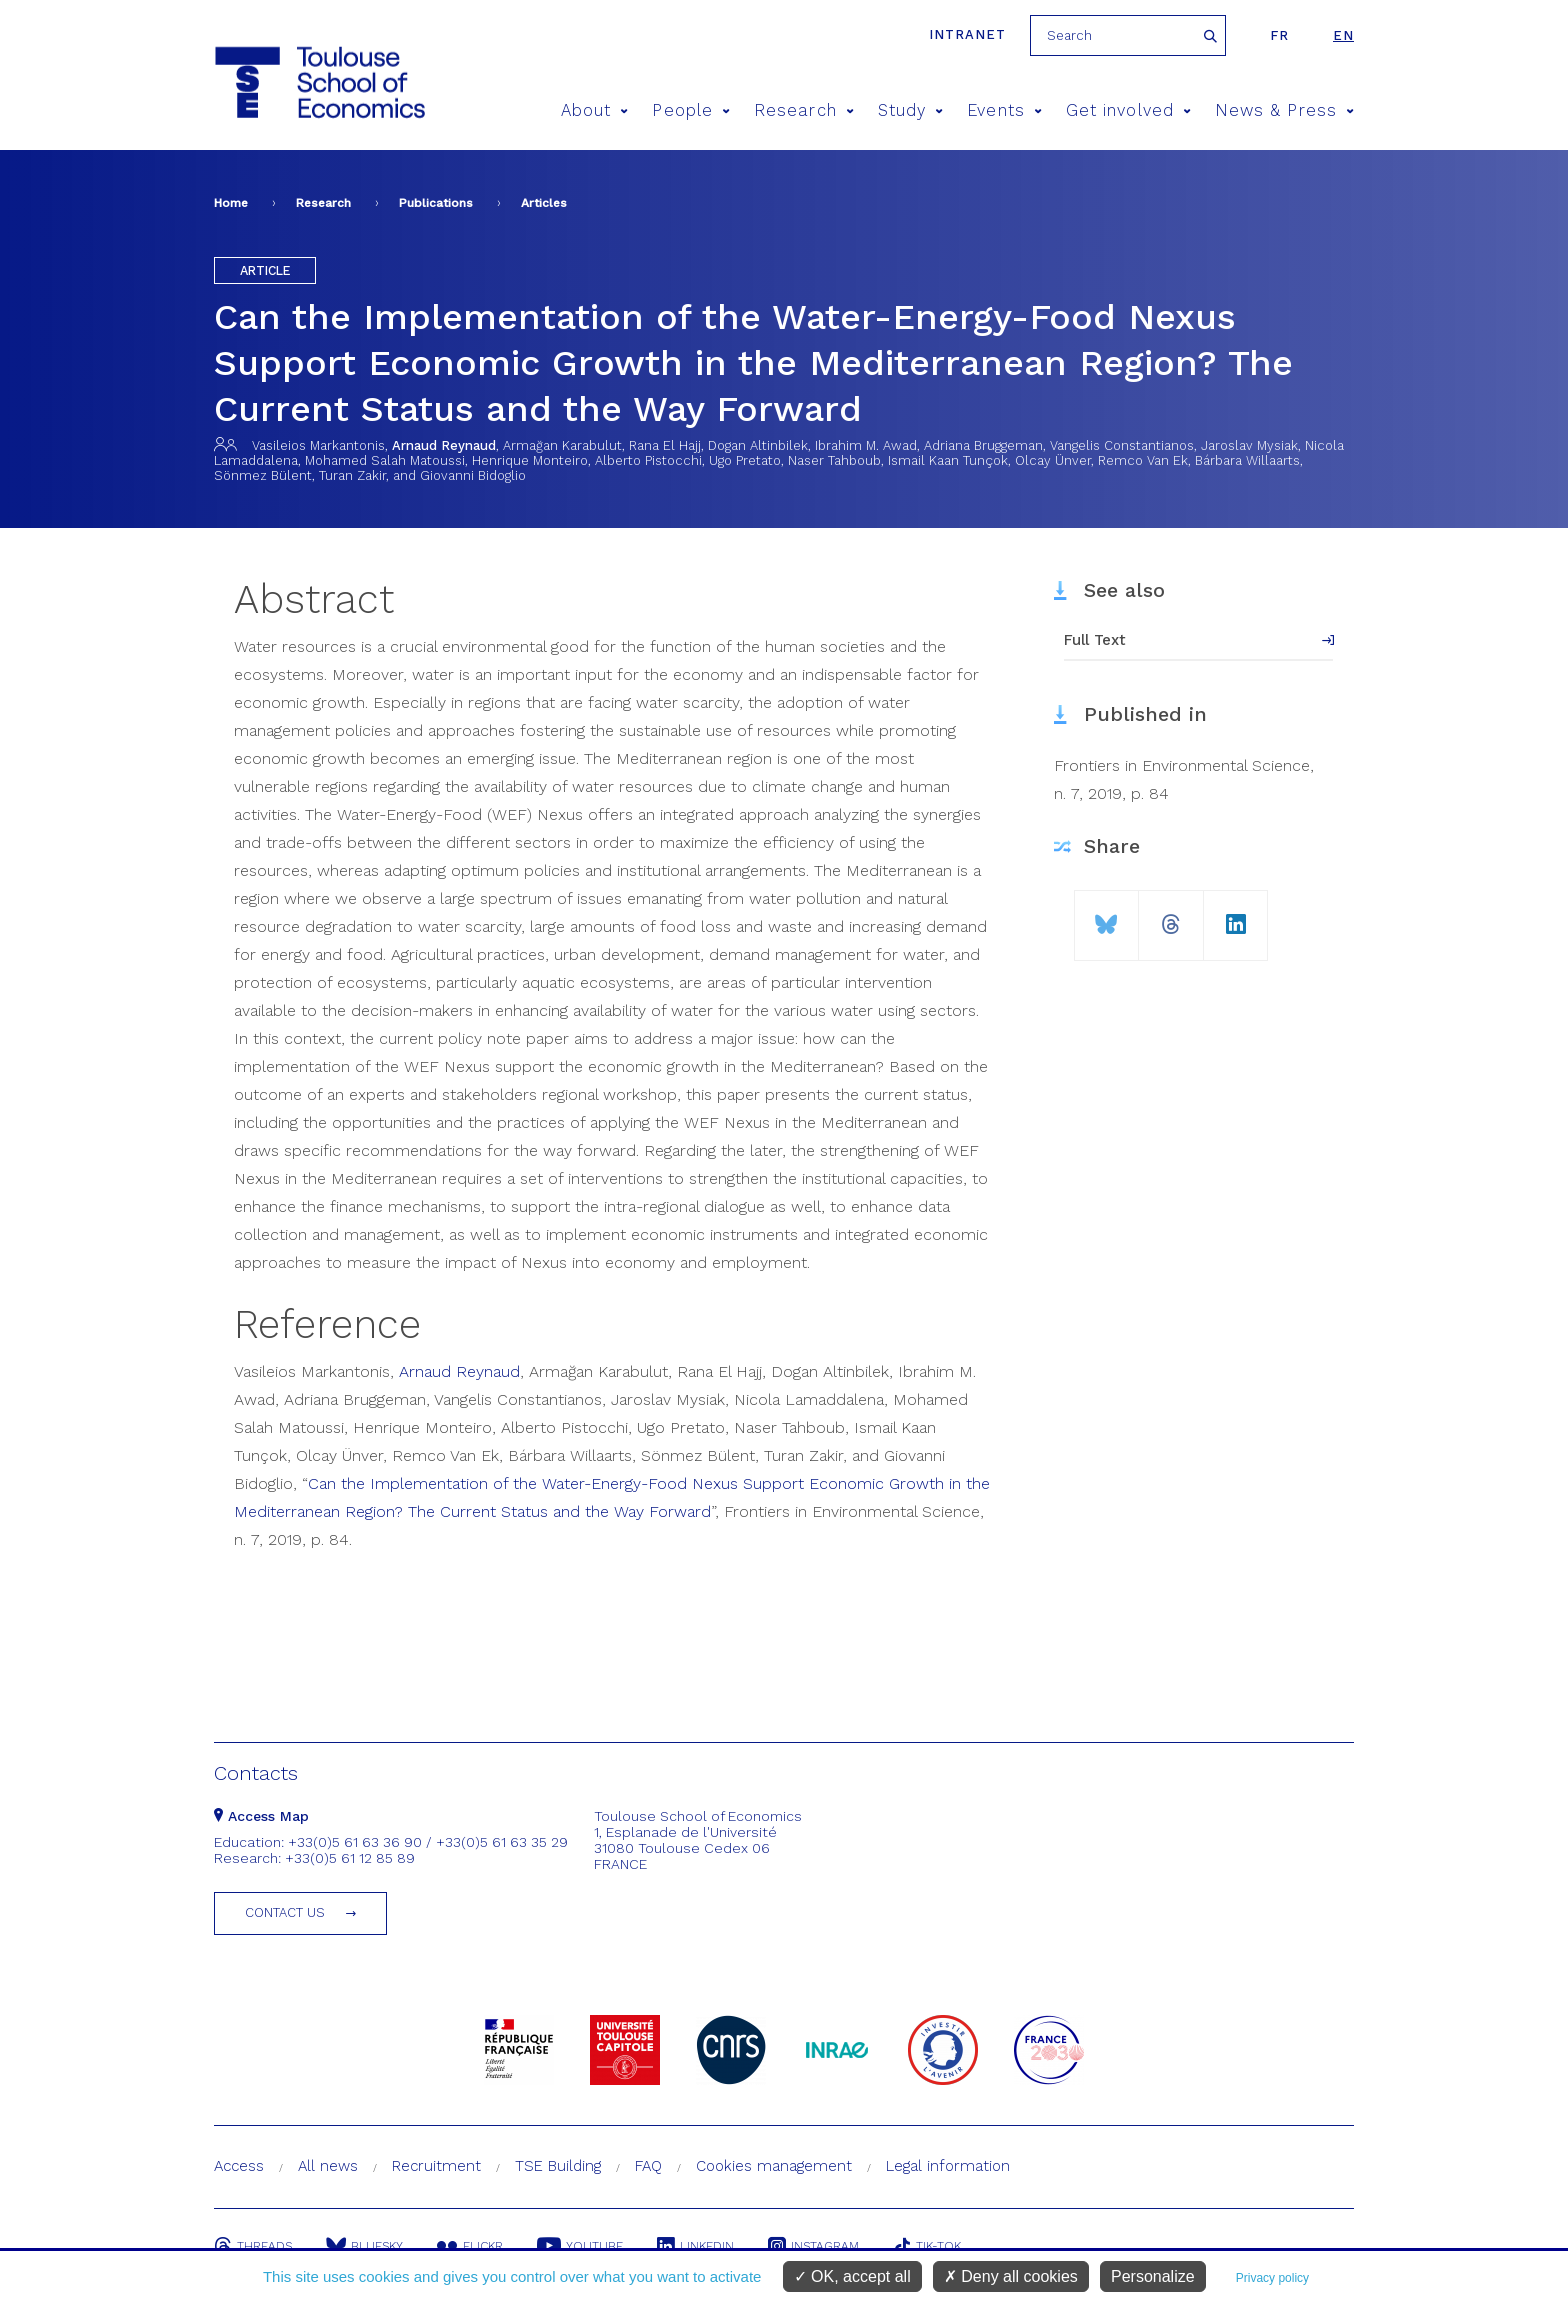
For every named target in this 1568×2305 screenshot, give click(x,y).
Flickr (470, 2246)
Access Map (261, 1816)
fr (1279, 35)
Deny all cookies (1011, 2276)
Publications (436, 203)
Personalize (1153, 2276)
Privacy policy (1272, 2278)
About (595, 110)
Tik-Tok (927, 2246)
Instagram (813, 2246)
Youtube (580, 2246)
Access (239, 2166)
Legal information (948, 2166)
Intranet (967, 34)
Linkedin (695, 2246)
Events (1004, 110)
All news (328, 2166)
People (691, 110)
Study (911, 110)
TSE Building (558, 2166)
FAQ (648, 2166)
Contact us (285, 1912)
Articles (544, 203)
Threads (253, 2246)
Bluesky (364, 2246)
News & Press (1284, 110)
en (1343, 35)
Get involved (1128, 110)
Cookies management (774, 2166)
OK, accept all (852, 2276)
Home (231, 203)
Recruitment (436, 2166)
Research (804, 110)
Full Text (1095, 640)
